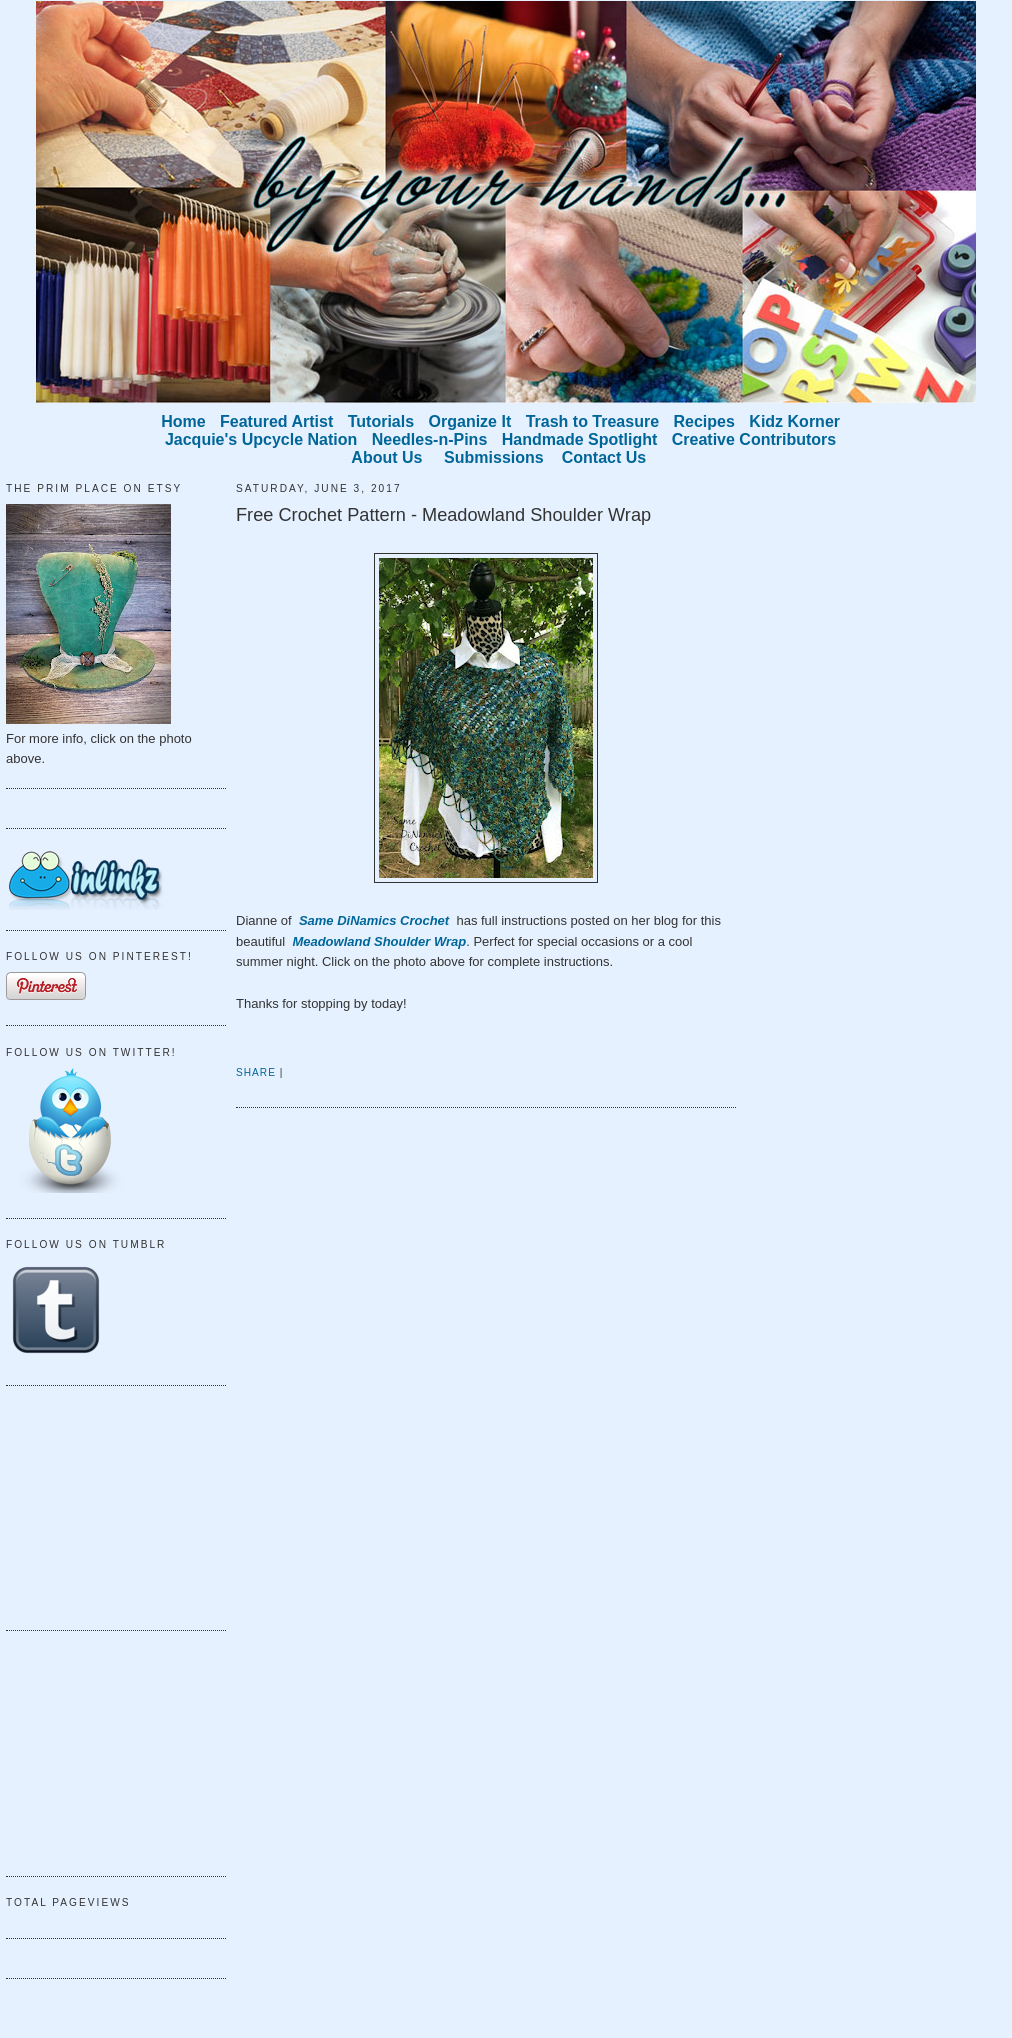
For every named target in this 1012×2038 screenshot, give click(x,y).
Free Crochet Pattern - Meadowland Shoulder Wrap (443, 515)
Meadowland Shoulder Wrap (379, 941)
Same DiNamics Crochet (376, 920)
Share (256, 1072)
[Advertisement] (106, 1505)
